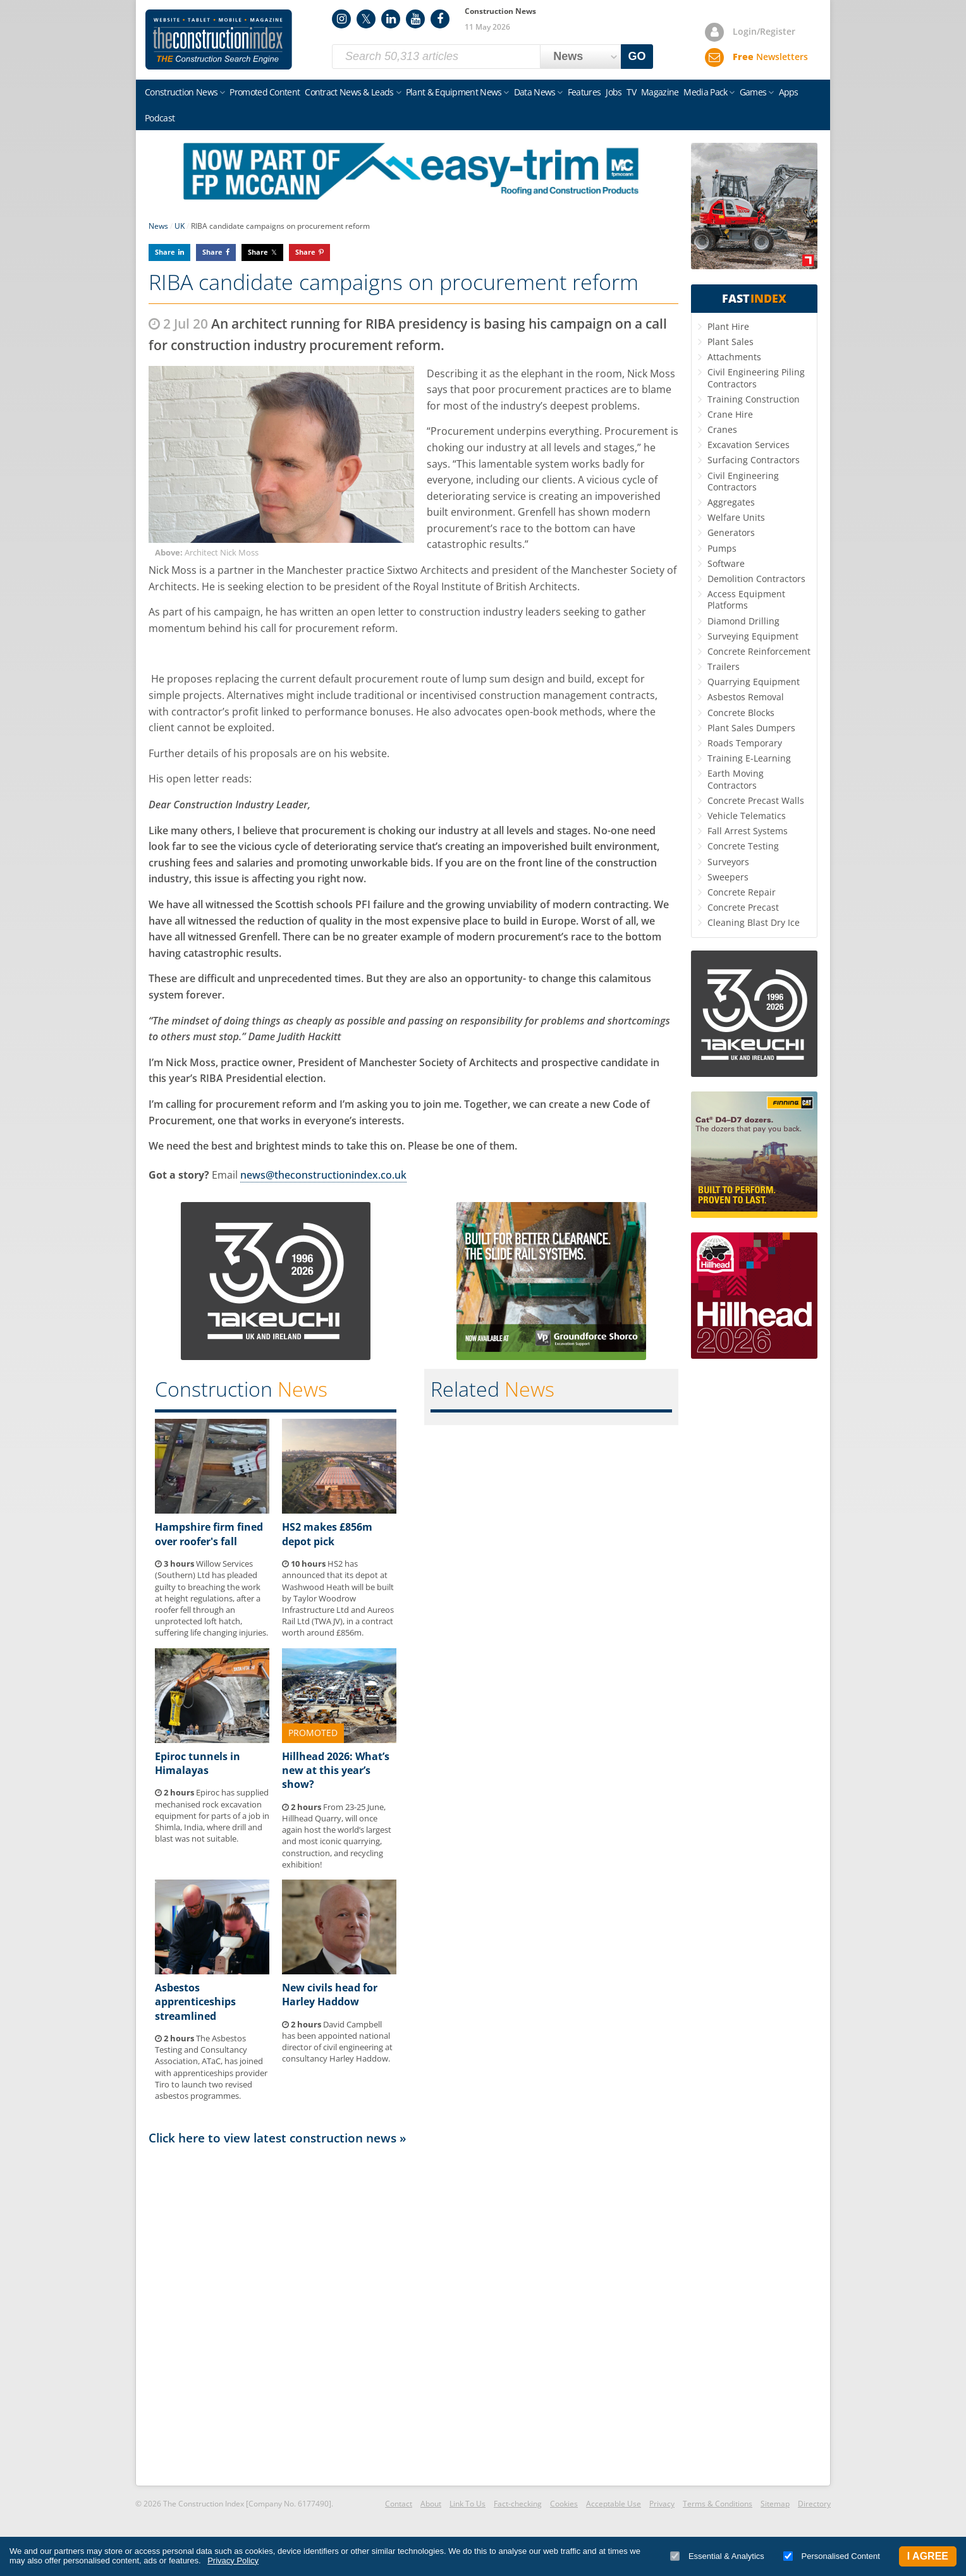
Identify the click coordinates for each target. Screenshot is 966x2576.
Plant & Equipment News (454, 92)
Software (726, 563)
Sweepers (728, 877)
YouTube (415, 18)
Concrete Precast (743, 907)
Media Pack (705, 92)
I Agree (927, 2556)
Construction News (181, 92)
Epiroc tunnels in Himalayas (197, 1763)
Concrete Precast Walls (755, 800)
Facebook (440, 18)
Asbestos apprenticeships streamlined (195, 2002)
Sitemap (775, 2503)
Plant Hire (728, 326)
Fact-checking (518, 2503)
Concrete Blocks (740, 713)
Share (165, 252)
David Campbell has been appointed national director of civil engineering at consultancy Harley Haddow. (337, 2042)
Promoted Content (264, 92)
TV (631, 92)
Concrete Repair (741, 892)
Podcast (159, 118)
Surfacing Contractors (753, 460)
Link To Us (467, 2503)
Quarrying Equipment (753, 682)
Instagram (341, 18)
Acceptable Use (613, 2503)
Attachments (734, 357)
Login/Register (764, 31)
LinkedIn (390, 18)
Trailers (723, 666)
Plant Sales (730, 342)
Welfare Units (736, 517)
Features (584, 92)
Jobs (613, 92)
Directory (814, 2503)
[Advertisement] (413, 2314)
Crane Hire (730, 414)
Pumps (722, 548)
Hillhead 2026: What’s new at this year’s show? (335, 1770)
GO (637, 56)
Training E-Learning (749, 758)
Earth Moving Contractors (735, 779)
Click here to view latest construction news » (278, 2138)
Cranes (722, 429)
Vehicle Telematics (746, 816)
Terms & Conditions (717, 2503)
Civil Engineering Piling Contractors (756, 377)
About (430, 2503)
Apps (788, 92)
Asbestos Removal (745, 697)
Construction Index (218, 39)
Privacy (662, 2503)
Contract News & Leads (349, 92)
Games (753, 92)
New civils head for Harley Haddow (329, 1994)
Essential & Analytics (717, 2556)
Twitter (366, 18)
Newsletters (770, 57)
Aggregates (731, 502)
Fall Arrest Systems (747, 831)
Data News (535, 92)
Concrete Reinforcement (758, 651)
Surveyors (728, 862)
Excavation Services (748, 445)
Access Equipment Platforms (746, 599)
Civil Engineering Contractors (743, 481)
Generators (731, 532)
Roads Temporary (744, 743)
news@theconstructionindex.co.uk (323, 1175)
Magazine (659, 92)
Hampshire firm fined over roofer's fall (209, 1534)
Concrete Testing (743, 846)
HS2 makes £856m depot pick (327, 1534)
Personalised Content (831, 2556)
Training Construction (753, 399)
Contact (398, 2503)
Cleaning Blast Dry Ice (753, 922)
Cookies (564, 2503)
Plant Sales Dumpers (751, 728)
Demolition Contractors (756, 579)
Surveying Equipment (752, 636)
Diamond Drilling (743, 621)
